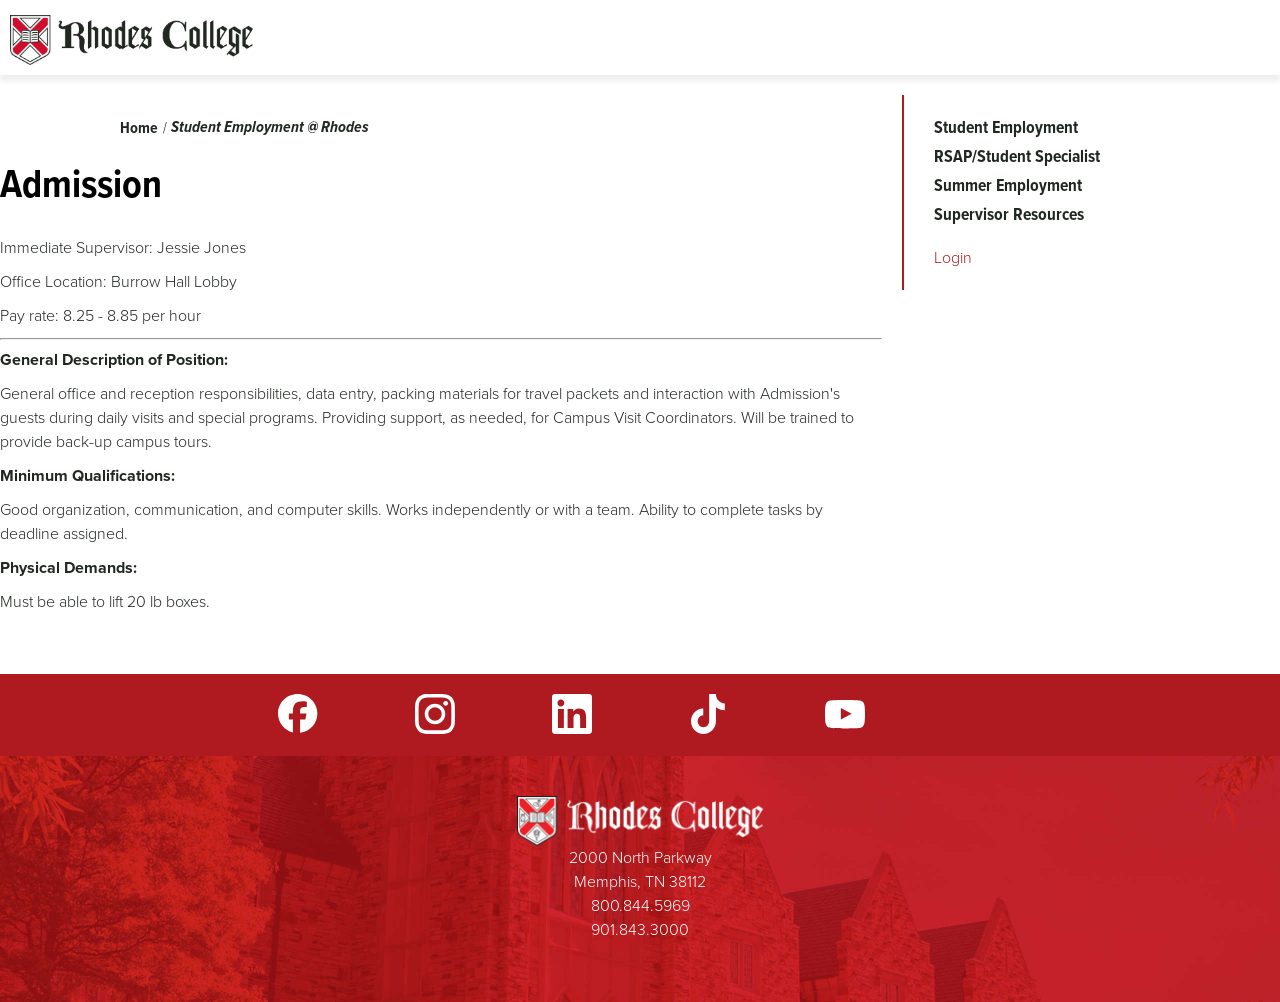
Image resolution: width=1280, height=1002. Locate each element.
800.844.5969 (640, 905)
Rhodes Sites (131, 40)
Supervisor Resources (1009, 214)
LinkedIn (572, 714)
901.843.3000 (640, 929)
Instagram (435, 714)
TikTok (708, 714)
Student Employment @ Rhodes (270, 126)
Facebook (298, 714)
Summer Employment (1008, 185)
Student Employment (1006, 127)
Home (139, 127)
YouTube (845, 714)
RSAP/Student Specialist (1017, 156)
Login (953, 257)
